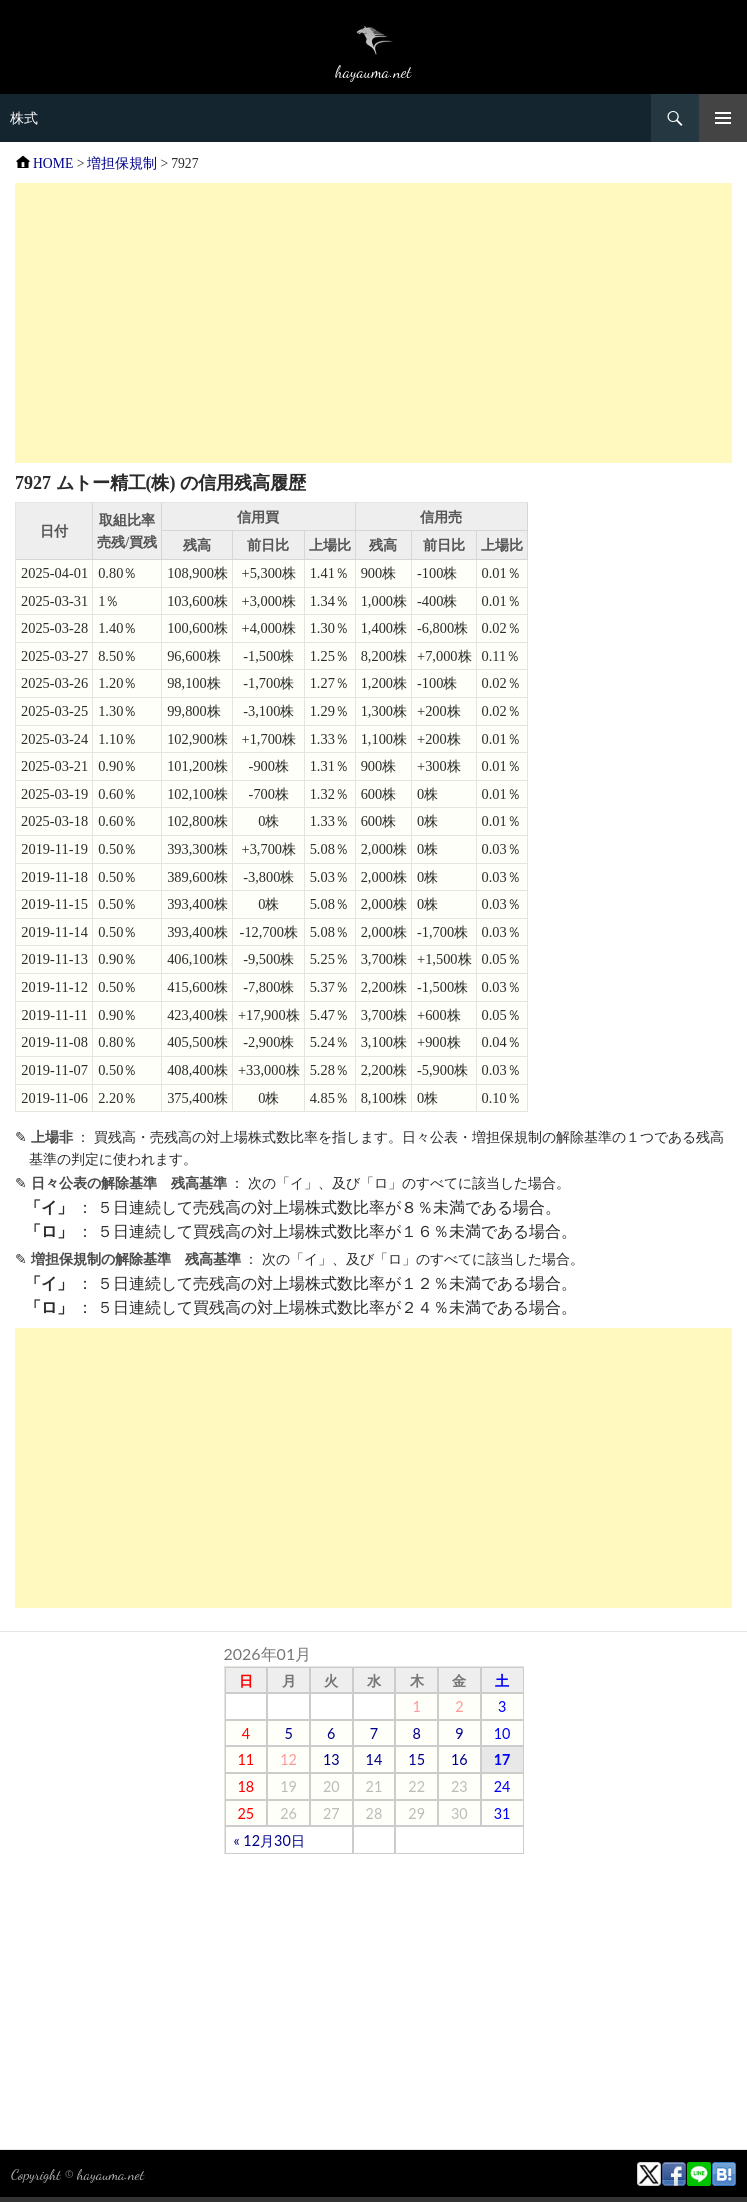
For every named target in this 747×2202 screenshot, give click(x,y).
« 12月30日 (269, 1840)
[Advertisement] (373, 323)
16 (459, 1759)
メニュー (723, 118)
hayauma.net (110, 2174)
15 (416, 1759)
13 (331, 1759)
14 (374, 1759)
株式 (24, 118)
